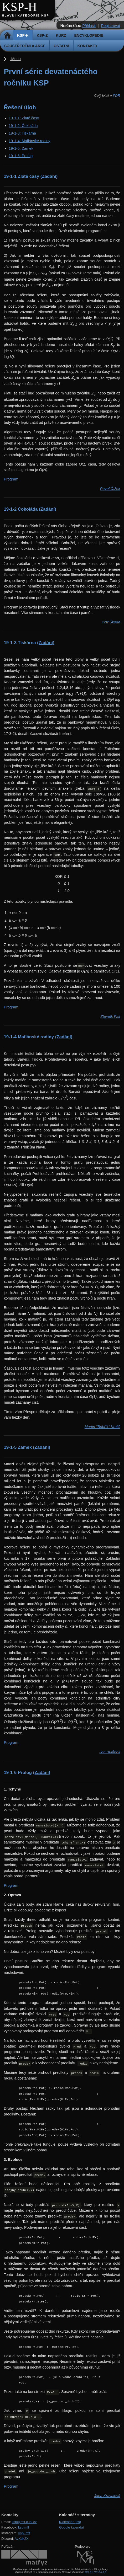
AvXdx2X (21, 2539)
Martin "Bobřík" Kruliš (102, 1427)
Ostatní (61, 46)
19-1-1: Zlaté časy (24, 118)
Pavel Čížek (110, 489)
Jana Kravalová (107, 2496)
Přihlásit (89, 26)
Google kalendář (71, 2527)
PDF (116, 96)
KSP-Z (42, 35)
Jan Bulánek (109, 1752)
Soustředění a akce (24, 46)
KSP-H (19, 7)
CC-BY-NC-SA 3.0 (95, 2571)
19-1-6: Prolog (21, 156)
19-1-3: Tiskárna (22, 133)
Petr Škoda (110, 622)
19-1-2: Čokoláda (23, 126)
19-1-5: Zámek (21, 148)
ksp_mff (24, 2533)
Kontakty (88, 46)
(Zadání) (49, 176)
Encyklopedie (88, 35)
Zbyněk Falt (110, 1016)
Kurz (61, 35)
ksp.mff (23, 2527)
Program (11, 479)
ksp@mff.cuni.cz (24, 2522)
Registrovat (110, 26)
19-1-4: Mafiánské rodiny (29, 141)
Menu (15, 59)
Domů (7, 35)
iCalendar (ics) (70, 2522)
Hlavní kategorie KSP (25, 15)
